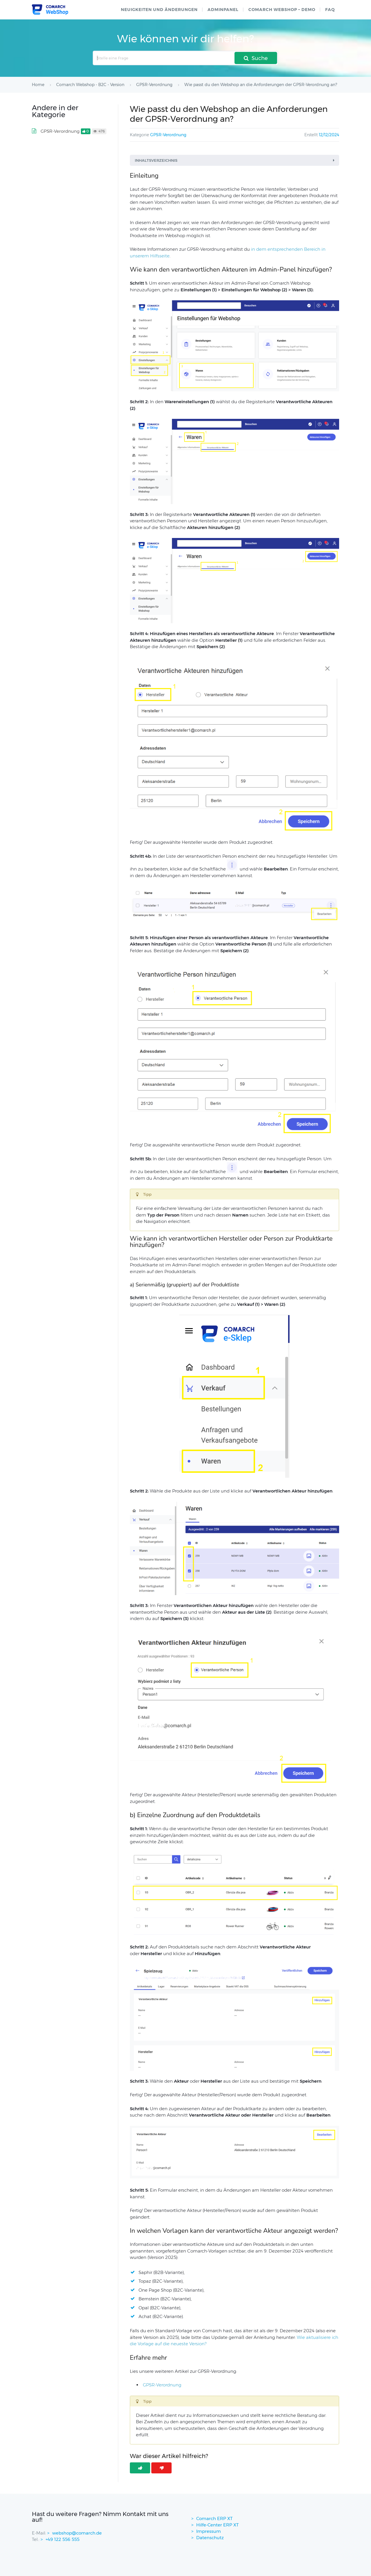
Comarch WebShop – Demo (281, 9)
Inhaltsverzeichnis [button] (236, 160)
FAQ (330, 9)
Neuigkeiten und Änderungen (159, 9)
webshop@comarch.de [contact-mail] (77, 2533)
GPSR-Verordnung (168, 134)
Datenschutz (210, 2537)
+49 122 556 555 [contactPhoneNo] (62, 2539)
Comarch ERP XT (214, 2518)
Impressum (208, 2531)
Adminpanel (223, 9)
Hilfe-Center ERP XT (217, 2525)
